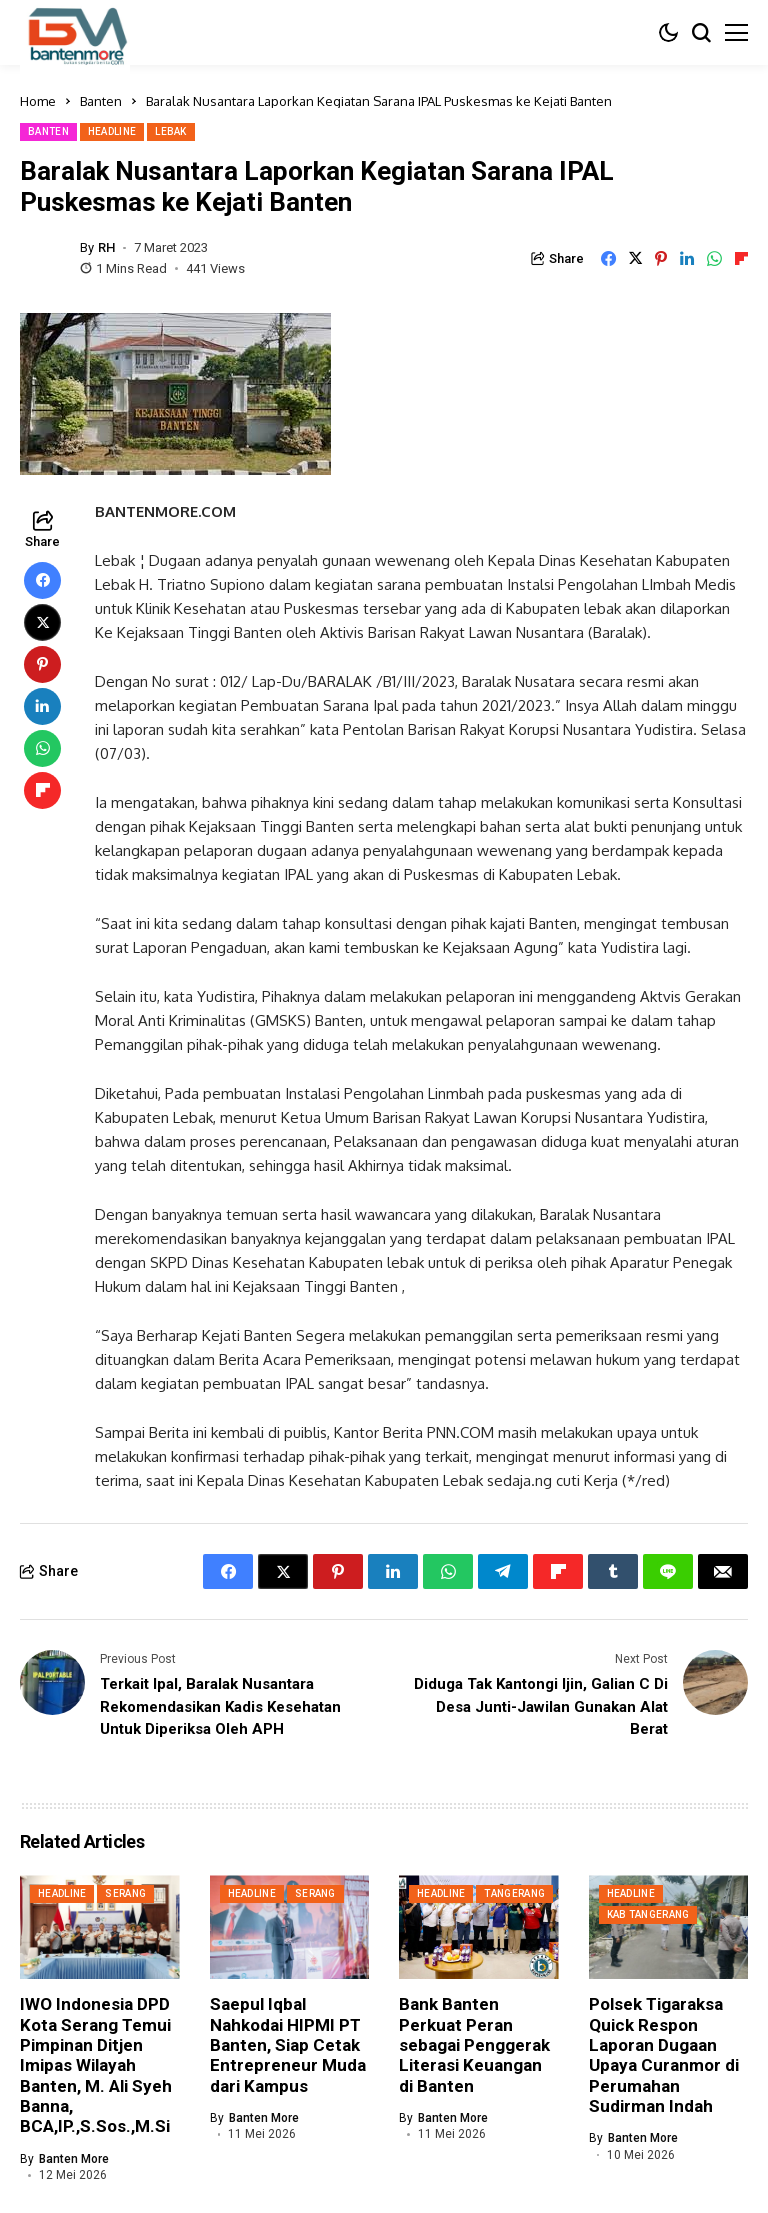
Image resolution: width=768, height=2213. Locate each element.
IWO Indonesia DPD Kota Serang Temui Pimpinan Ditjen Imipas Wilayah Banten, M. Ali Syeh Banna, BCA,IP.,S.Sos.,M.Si (96, 2065)
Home (38, 101)
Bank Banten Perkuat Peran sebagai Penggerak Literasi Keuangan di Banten (474, 2045)
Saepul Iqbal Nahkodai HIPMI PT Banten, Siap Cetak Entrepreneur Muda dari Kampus (288, 2045)
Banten (101, 101)
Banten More (74, 2159)
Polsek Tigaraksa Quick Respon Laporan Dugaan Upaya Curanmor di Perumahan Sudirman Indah (664, 2055)
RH (106, 247)
